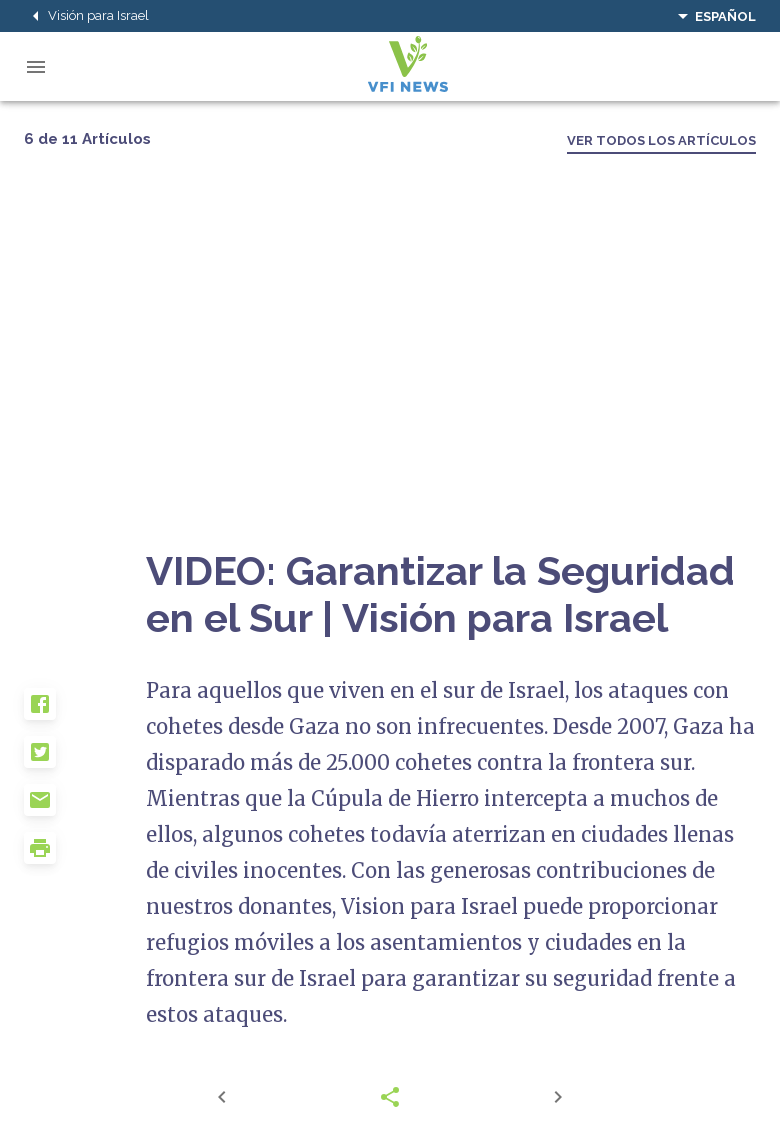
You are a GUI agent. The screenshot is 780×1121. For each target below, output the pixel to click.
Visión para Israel (86, 16)
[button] (85, 712)
